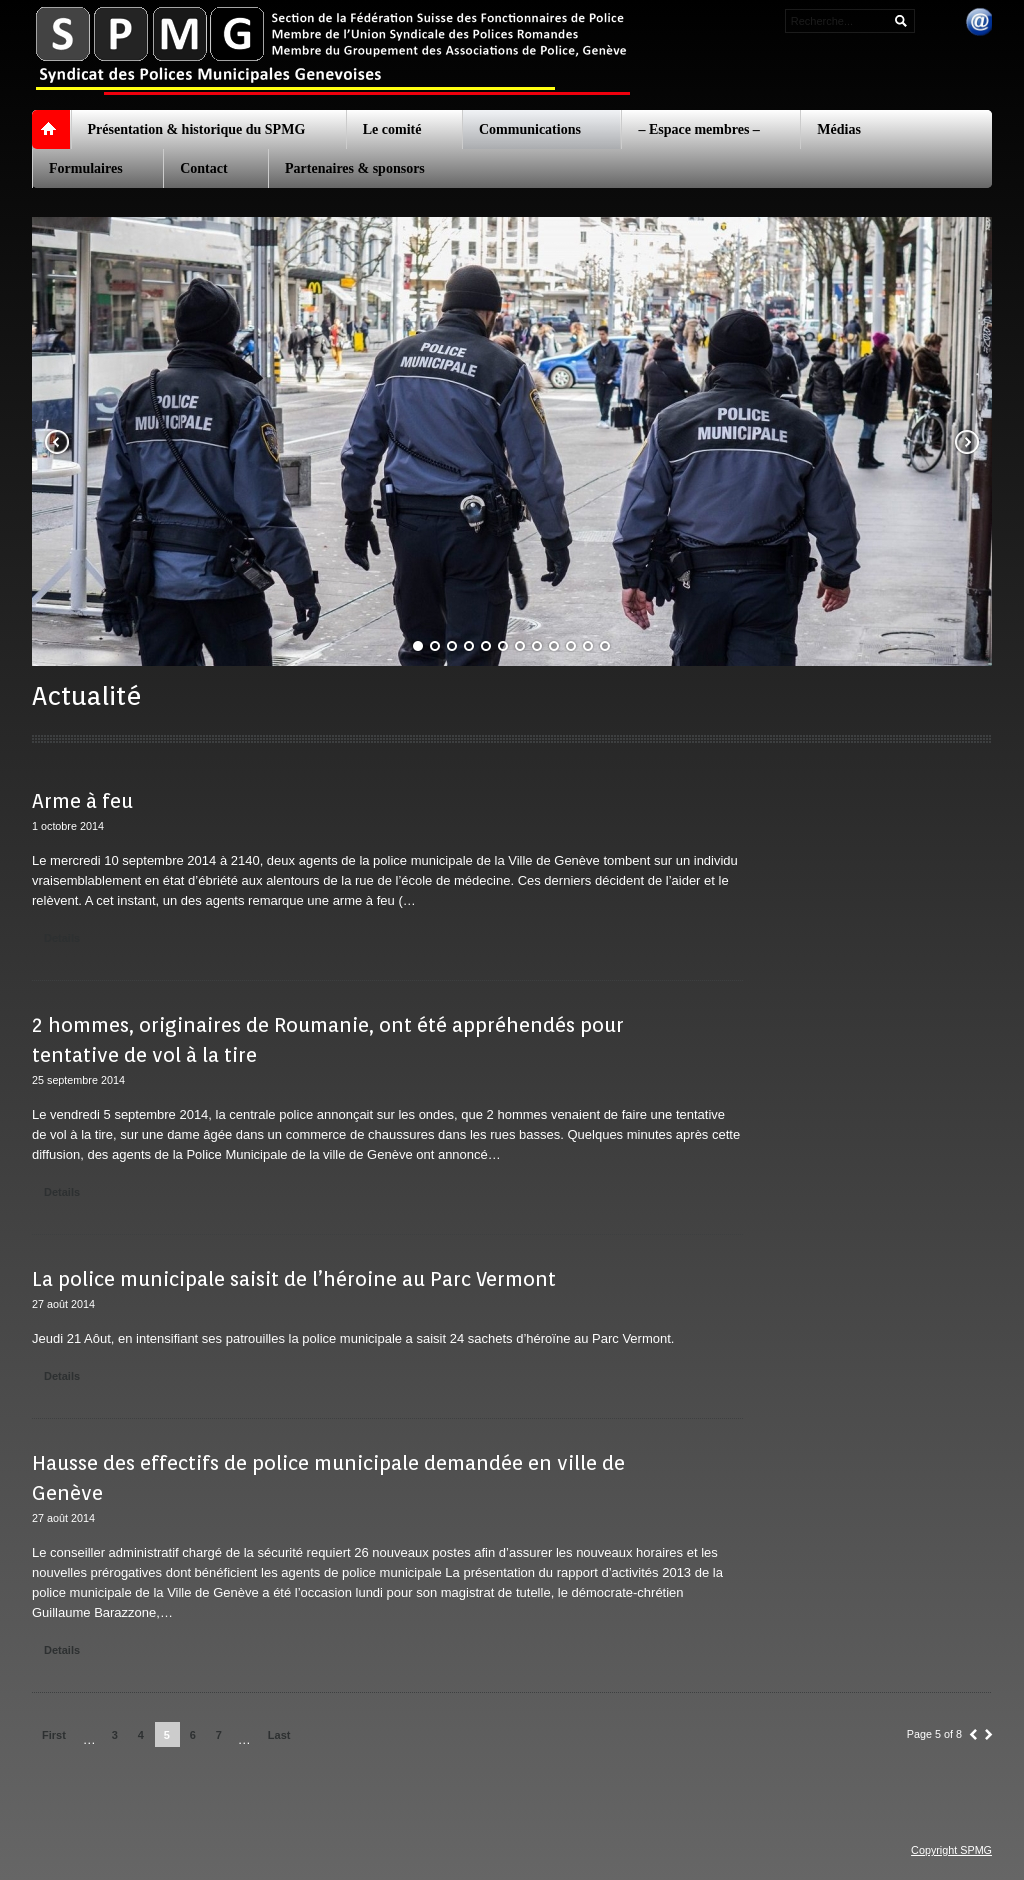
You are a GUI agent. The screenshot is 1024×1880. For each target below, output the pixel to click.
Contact (203, 168)
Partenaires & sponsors (355, 168)
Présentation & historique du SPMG (197, 129)
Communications (530, 129)
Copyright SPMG (951, 1850)
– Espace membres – (698, 129)
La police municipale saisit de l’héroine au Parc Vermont (294, 1279)
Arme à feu (82, 801)
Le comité (392, 129)
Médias (839, 129)
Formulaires (86, 168)
